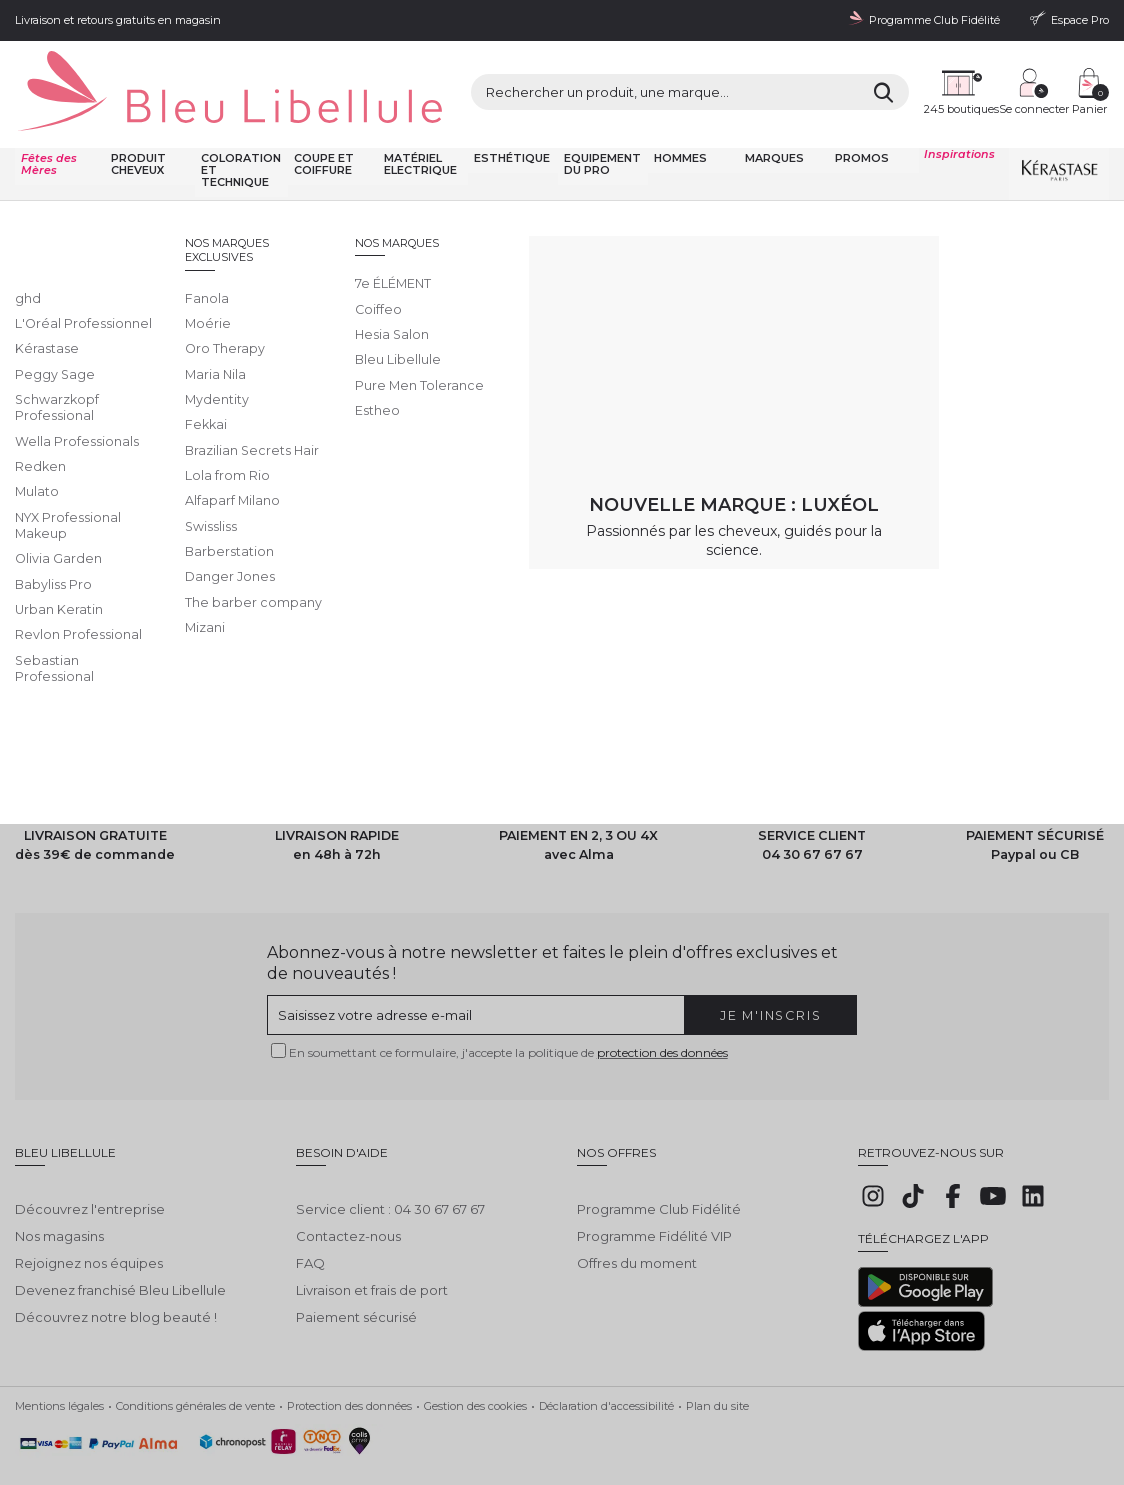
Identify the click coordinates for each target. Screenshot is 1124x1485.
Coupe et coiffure (321, 127)
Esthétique (510, 121)
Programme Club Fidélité (659, 1158)
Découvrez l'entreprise (90, 1158)
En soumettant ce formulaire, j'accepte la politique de (508, 1015)
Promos (860, 121)
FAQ (310, 1212)
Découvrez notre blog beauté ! (116, 1266)
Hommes (679, 121)
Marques (772, 121)
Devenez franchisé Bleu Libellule (120, 1239)
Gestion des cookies (475, 1368)
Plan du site (717, 1368)
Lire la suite (51, 372)
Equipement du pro (600, 127)
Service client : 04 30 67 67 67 (390, 1158)
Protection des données (349, 1368)
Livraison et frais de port (372, 1239)
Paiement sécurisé (356, 1266)
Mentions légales (59, 1368)
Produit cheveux (137, 127)
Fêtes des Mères (48, 127)
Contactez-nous (348, 1185)
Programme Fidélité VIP (654, 1185)
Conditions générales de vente (195, 1368)
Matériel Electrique (417, 127)
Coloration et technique (241, 133)
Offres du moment (637, 1212)
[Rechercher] (752, 76)
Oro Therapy (316, 181)
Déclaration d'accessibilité (606, 1368)
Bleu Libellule (123, 181)
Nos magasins (59, 1185)
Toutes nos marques (221, 181)
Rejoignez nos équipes (89, 1212)
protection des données (662, 1015)
